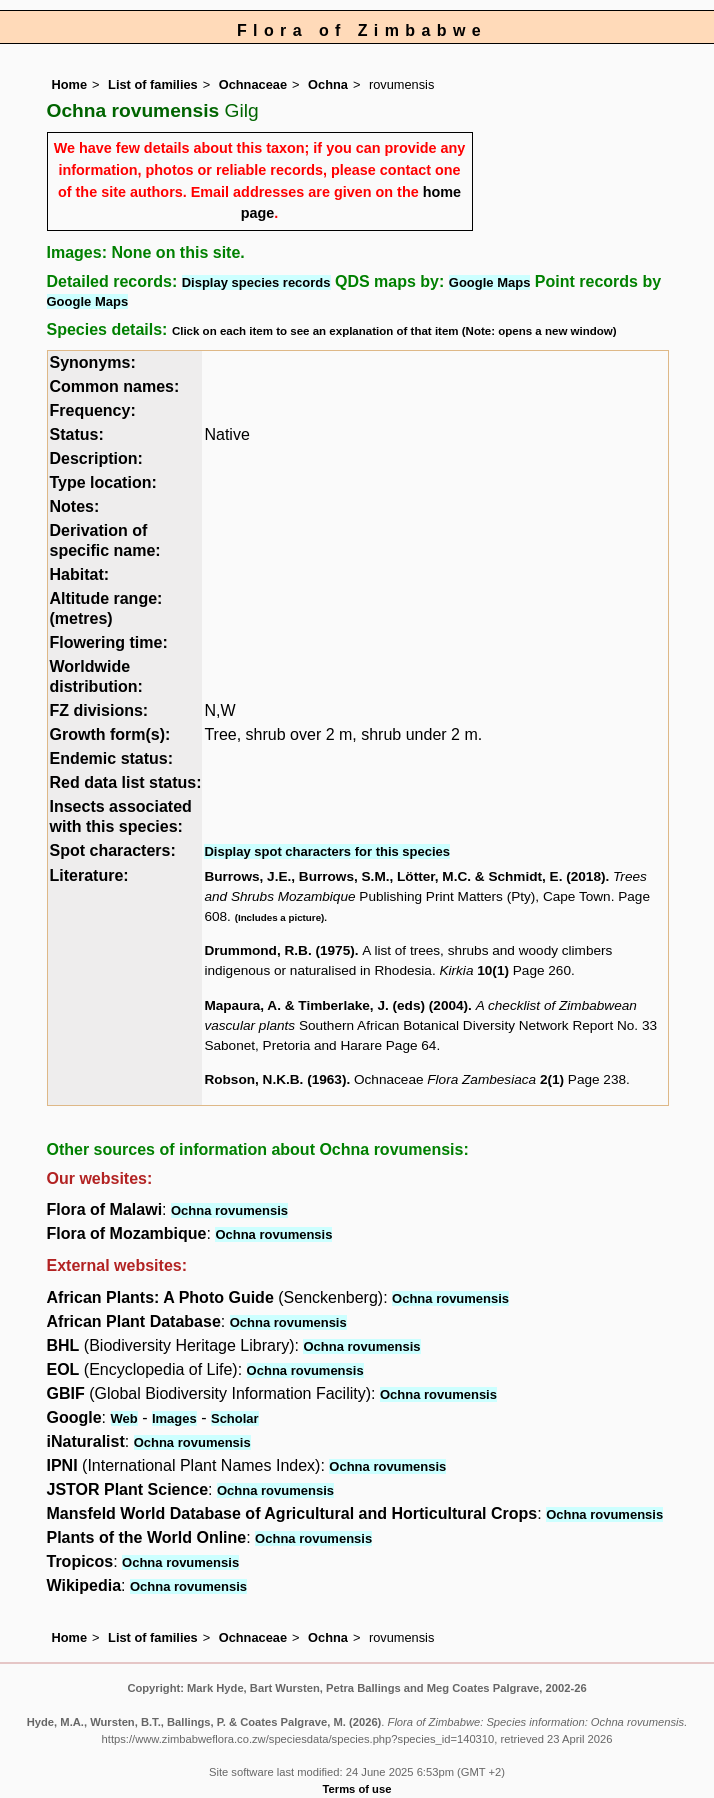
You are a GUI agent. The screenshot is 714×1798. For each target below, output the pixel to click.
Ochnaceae (253, 84)
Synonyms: (93, 362)
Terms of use (357, 1789)
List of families (153, 84)
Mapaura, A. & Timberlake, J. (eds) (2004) (336, 1005)
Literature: (89, 875)
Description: (96, 458)
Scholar (235, 1418)
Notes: (75, 506)
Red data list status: (126, 782)
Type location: (103, 482)
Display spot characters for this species (327, 851)
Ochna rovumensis (229, 1210)
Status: (77, 434)
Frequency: (93, 410)
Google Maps (490, 282)
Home (70, 84)
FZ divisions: (99, 710)
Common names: (115, 386)
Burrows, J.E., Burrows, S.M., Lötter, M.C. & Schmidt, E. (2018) (404, 876)
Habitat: (80, 574)
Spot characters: (113, 850)
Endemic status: (112, 758)
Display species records (256, 282)
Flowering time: (109, 642)
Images (174, 1418)
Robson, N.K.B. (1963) (275, 1079)
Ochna (328, 84)
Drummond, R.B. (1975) (279, 950)
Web (124, 1418)
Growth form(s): (110, 734)
